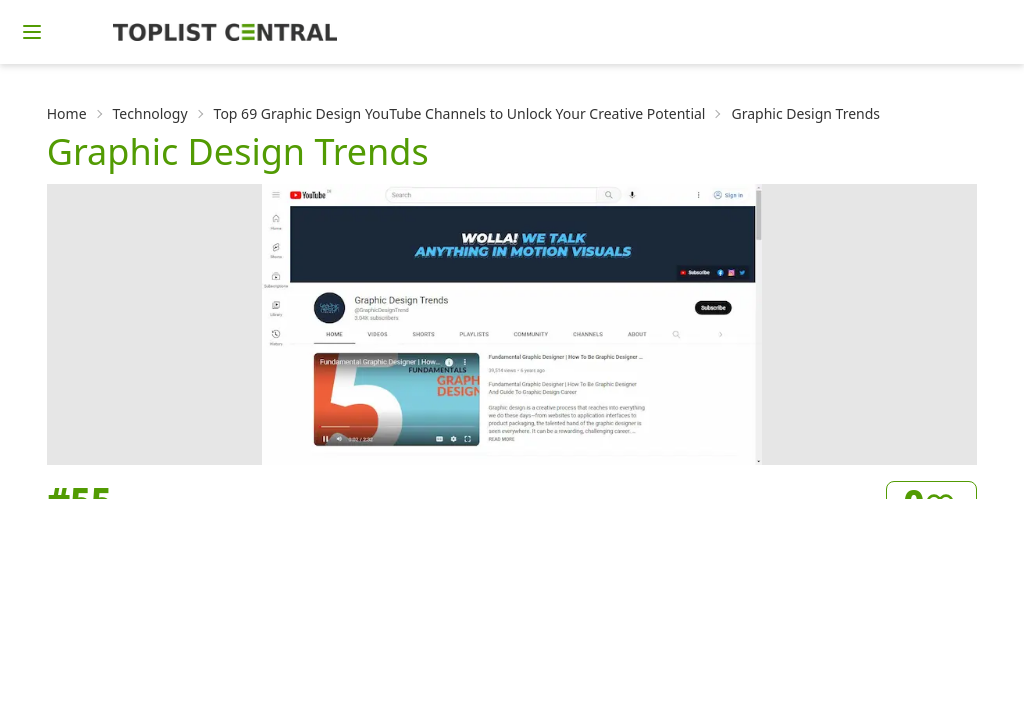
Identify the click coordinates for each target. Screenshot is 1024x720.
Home (67, 113)
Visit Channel (907, 688)
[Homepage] (225, 32)
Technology (150, 113)
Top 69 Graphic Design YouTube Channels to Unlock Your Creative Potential (460, 113)
